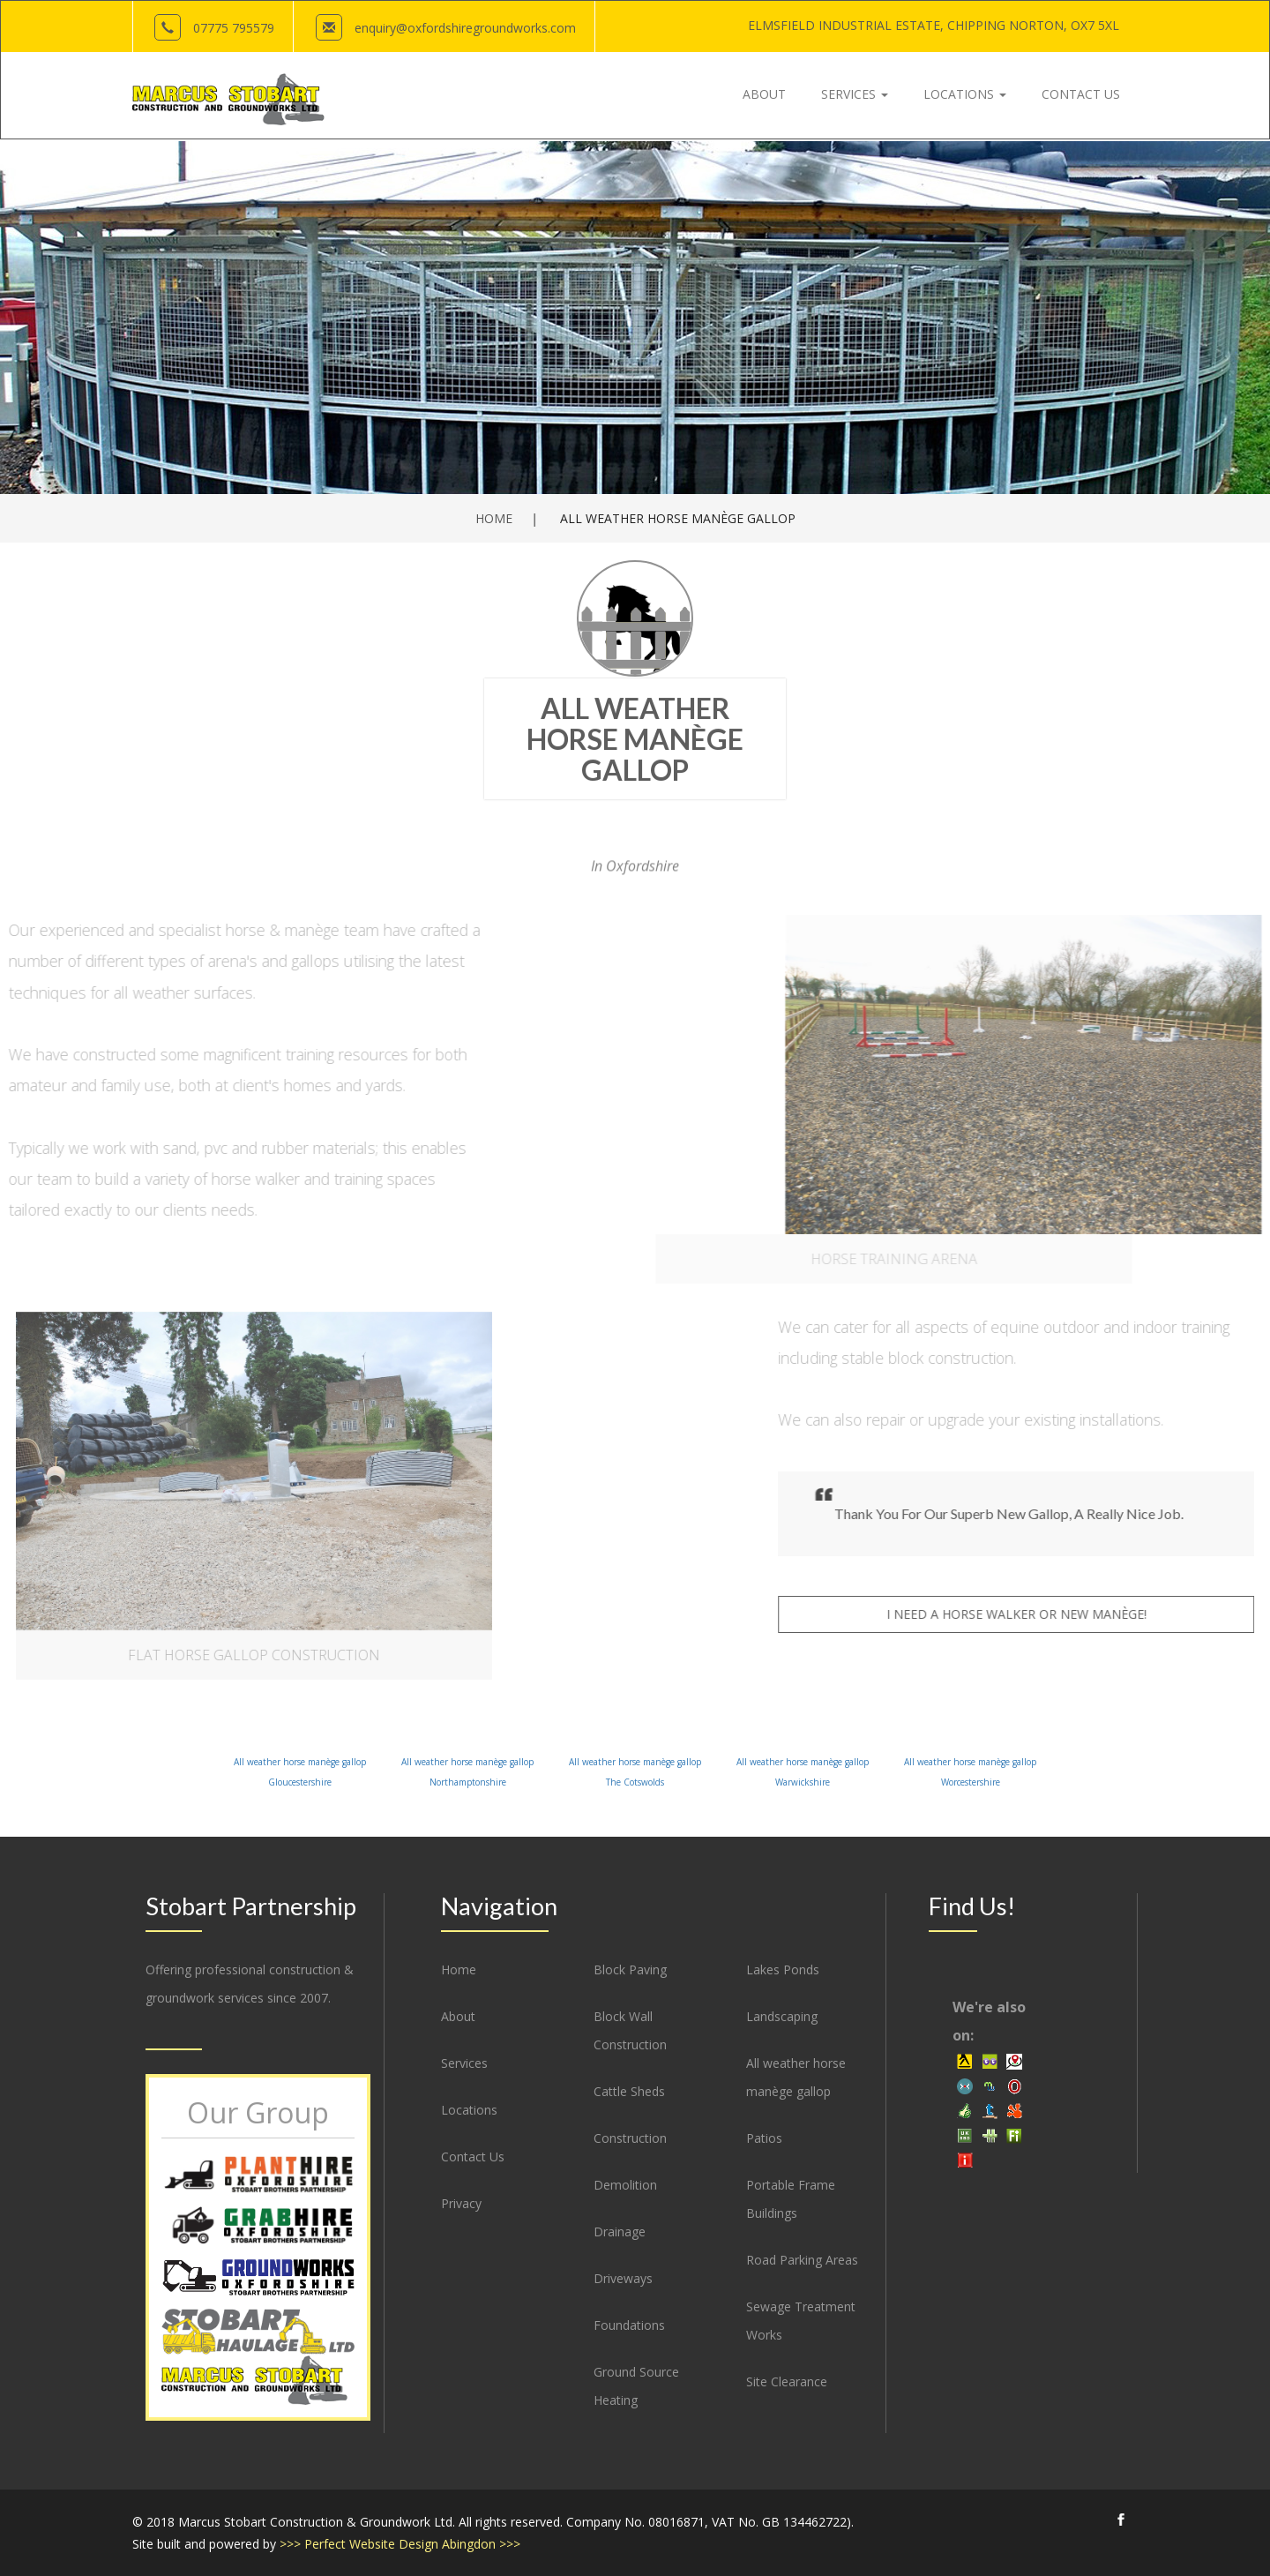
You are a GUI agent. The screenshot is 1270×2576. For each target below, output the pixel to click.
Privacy (461, 2203)
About (458, 2016)
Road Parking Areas (802, 2259)
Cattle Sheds (629, 2091)
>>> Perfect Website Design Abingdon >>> (400, 2543)
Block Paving (630, 1969)
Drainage (620, 2231)
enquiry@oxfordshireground (465, 27)
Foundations (629, 2325)
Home (493, 518)
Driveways (623, 2278)
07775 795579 (233, 27)
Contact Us (472, 2156)
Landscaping (782, 2016)
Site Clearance (786, 2381)
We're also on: (989, 2021)
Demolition (625, 2184)
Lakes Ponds (782, 1969)
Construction (630, 2138)
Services (464, 2063)
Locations (469, 2109)
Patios (764, 2138)
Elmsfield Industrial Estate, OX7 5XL (933, 25)
